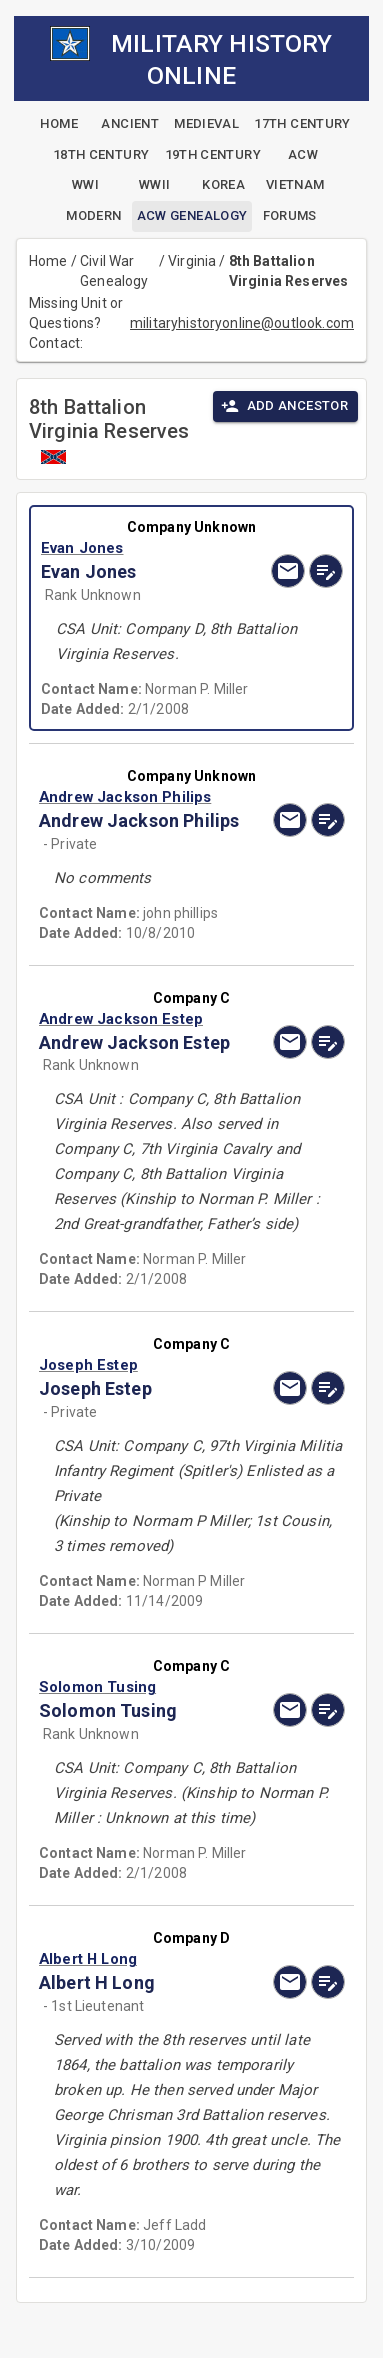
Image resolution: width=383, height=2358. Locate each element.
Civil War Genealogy (114, 271)
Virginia (192, 261)
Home (48, 261)
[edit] (326, 571)
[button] (146, 548)
